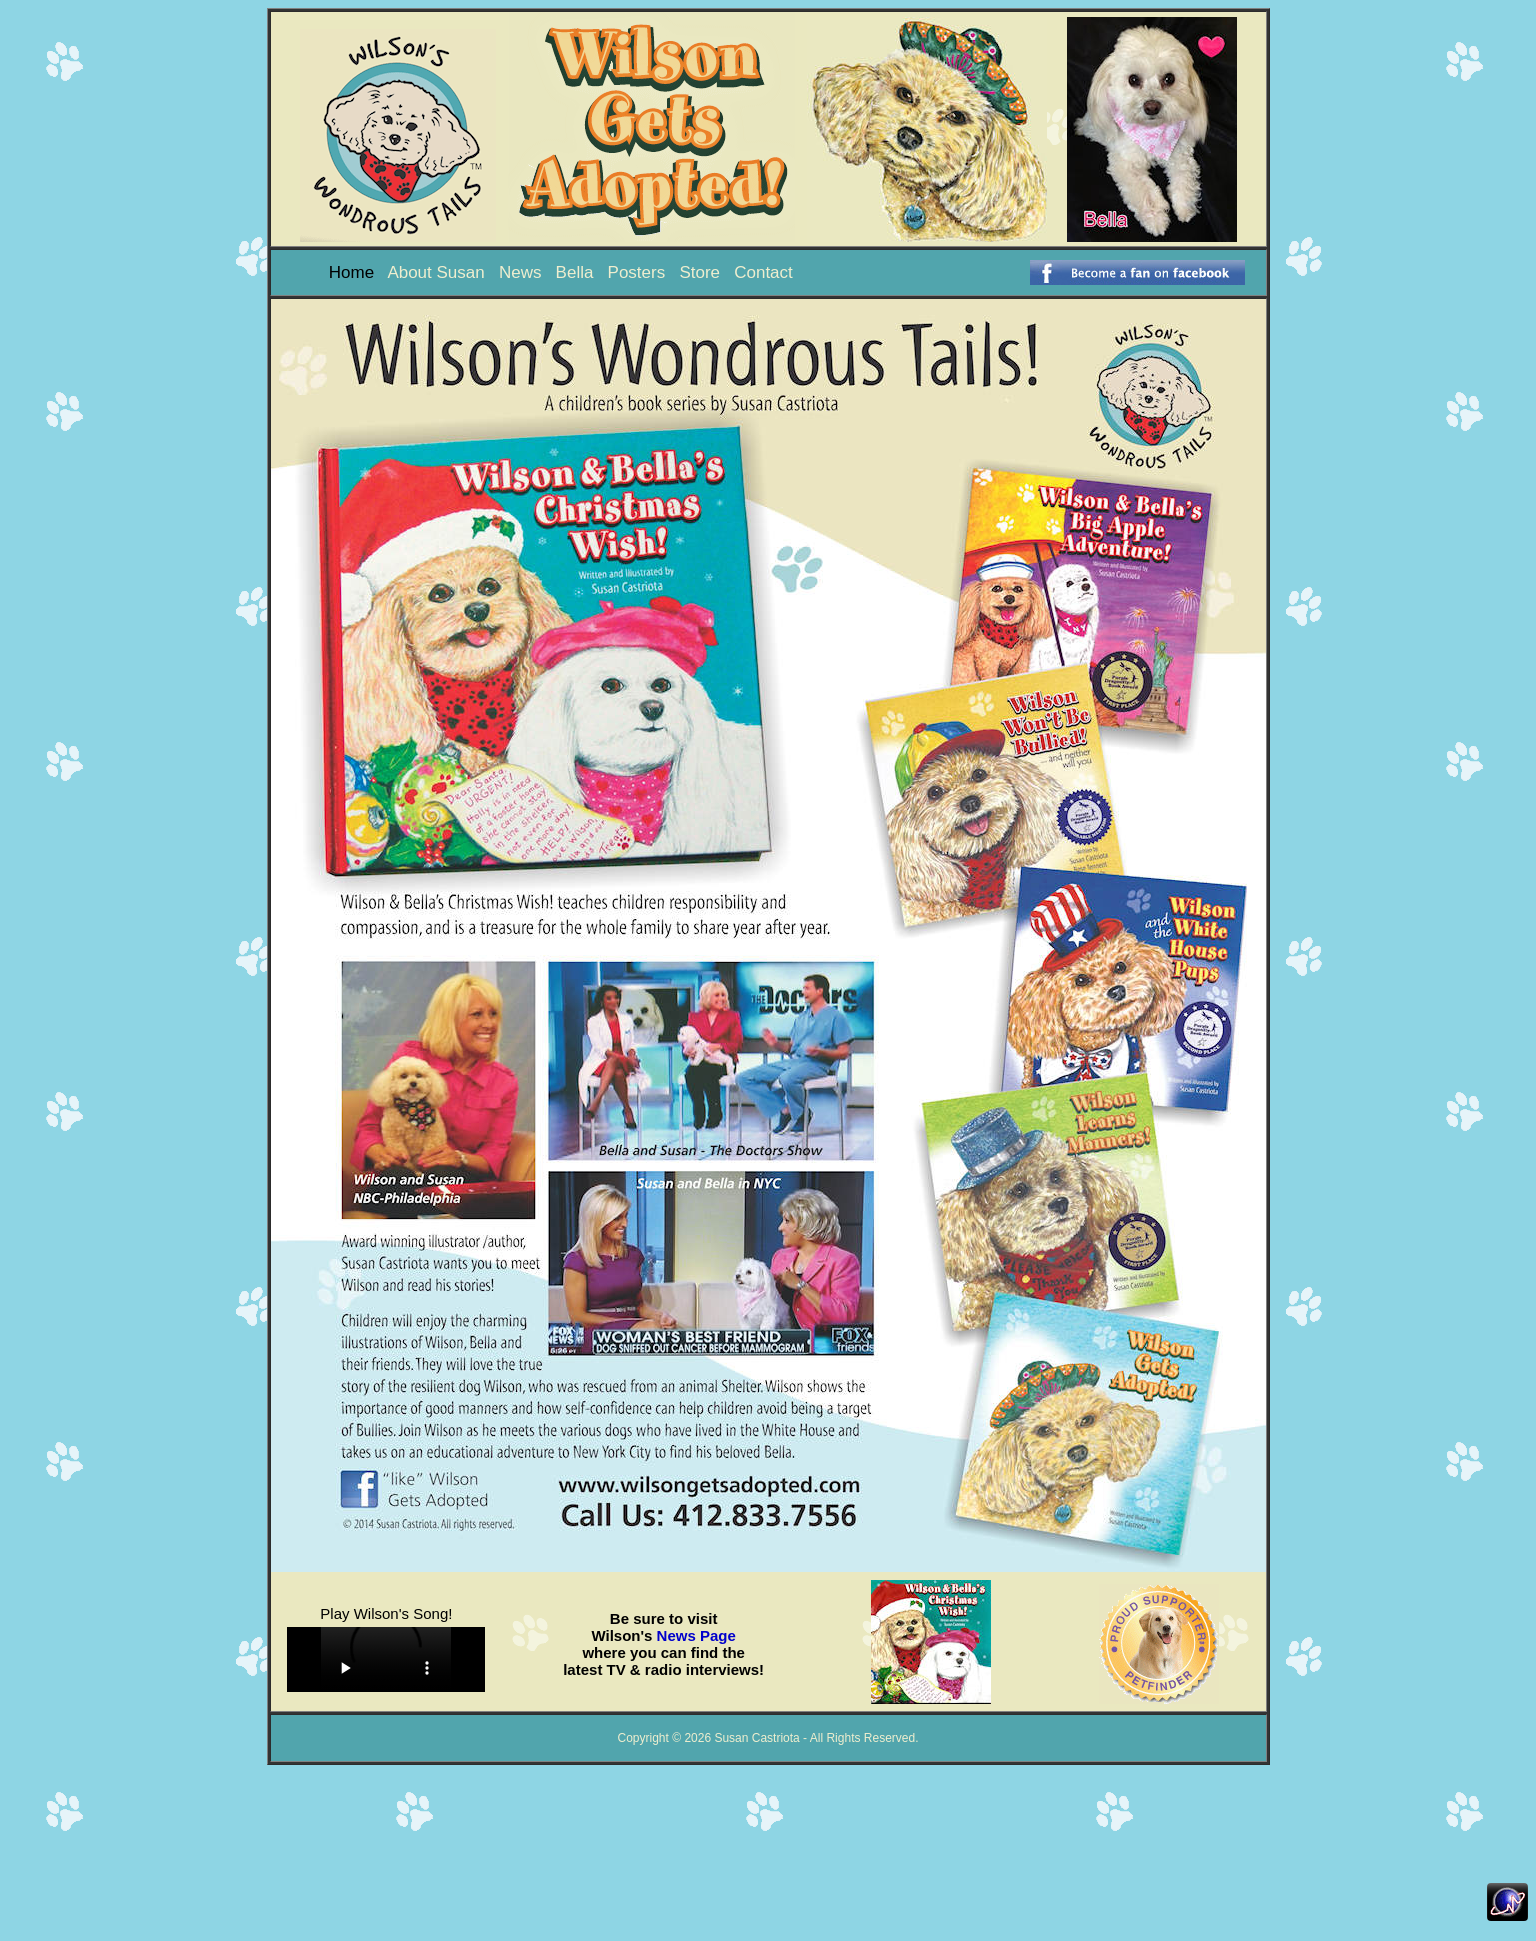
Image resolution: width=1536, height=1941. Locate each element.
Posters (637, 272)
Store (699, 272)
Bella (575, 272)
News (520, 272)
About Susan (435, 272)
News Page (696, 1635)
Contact (763, 272)
